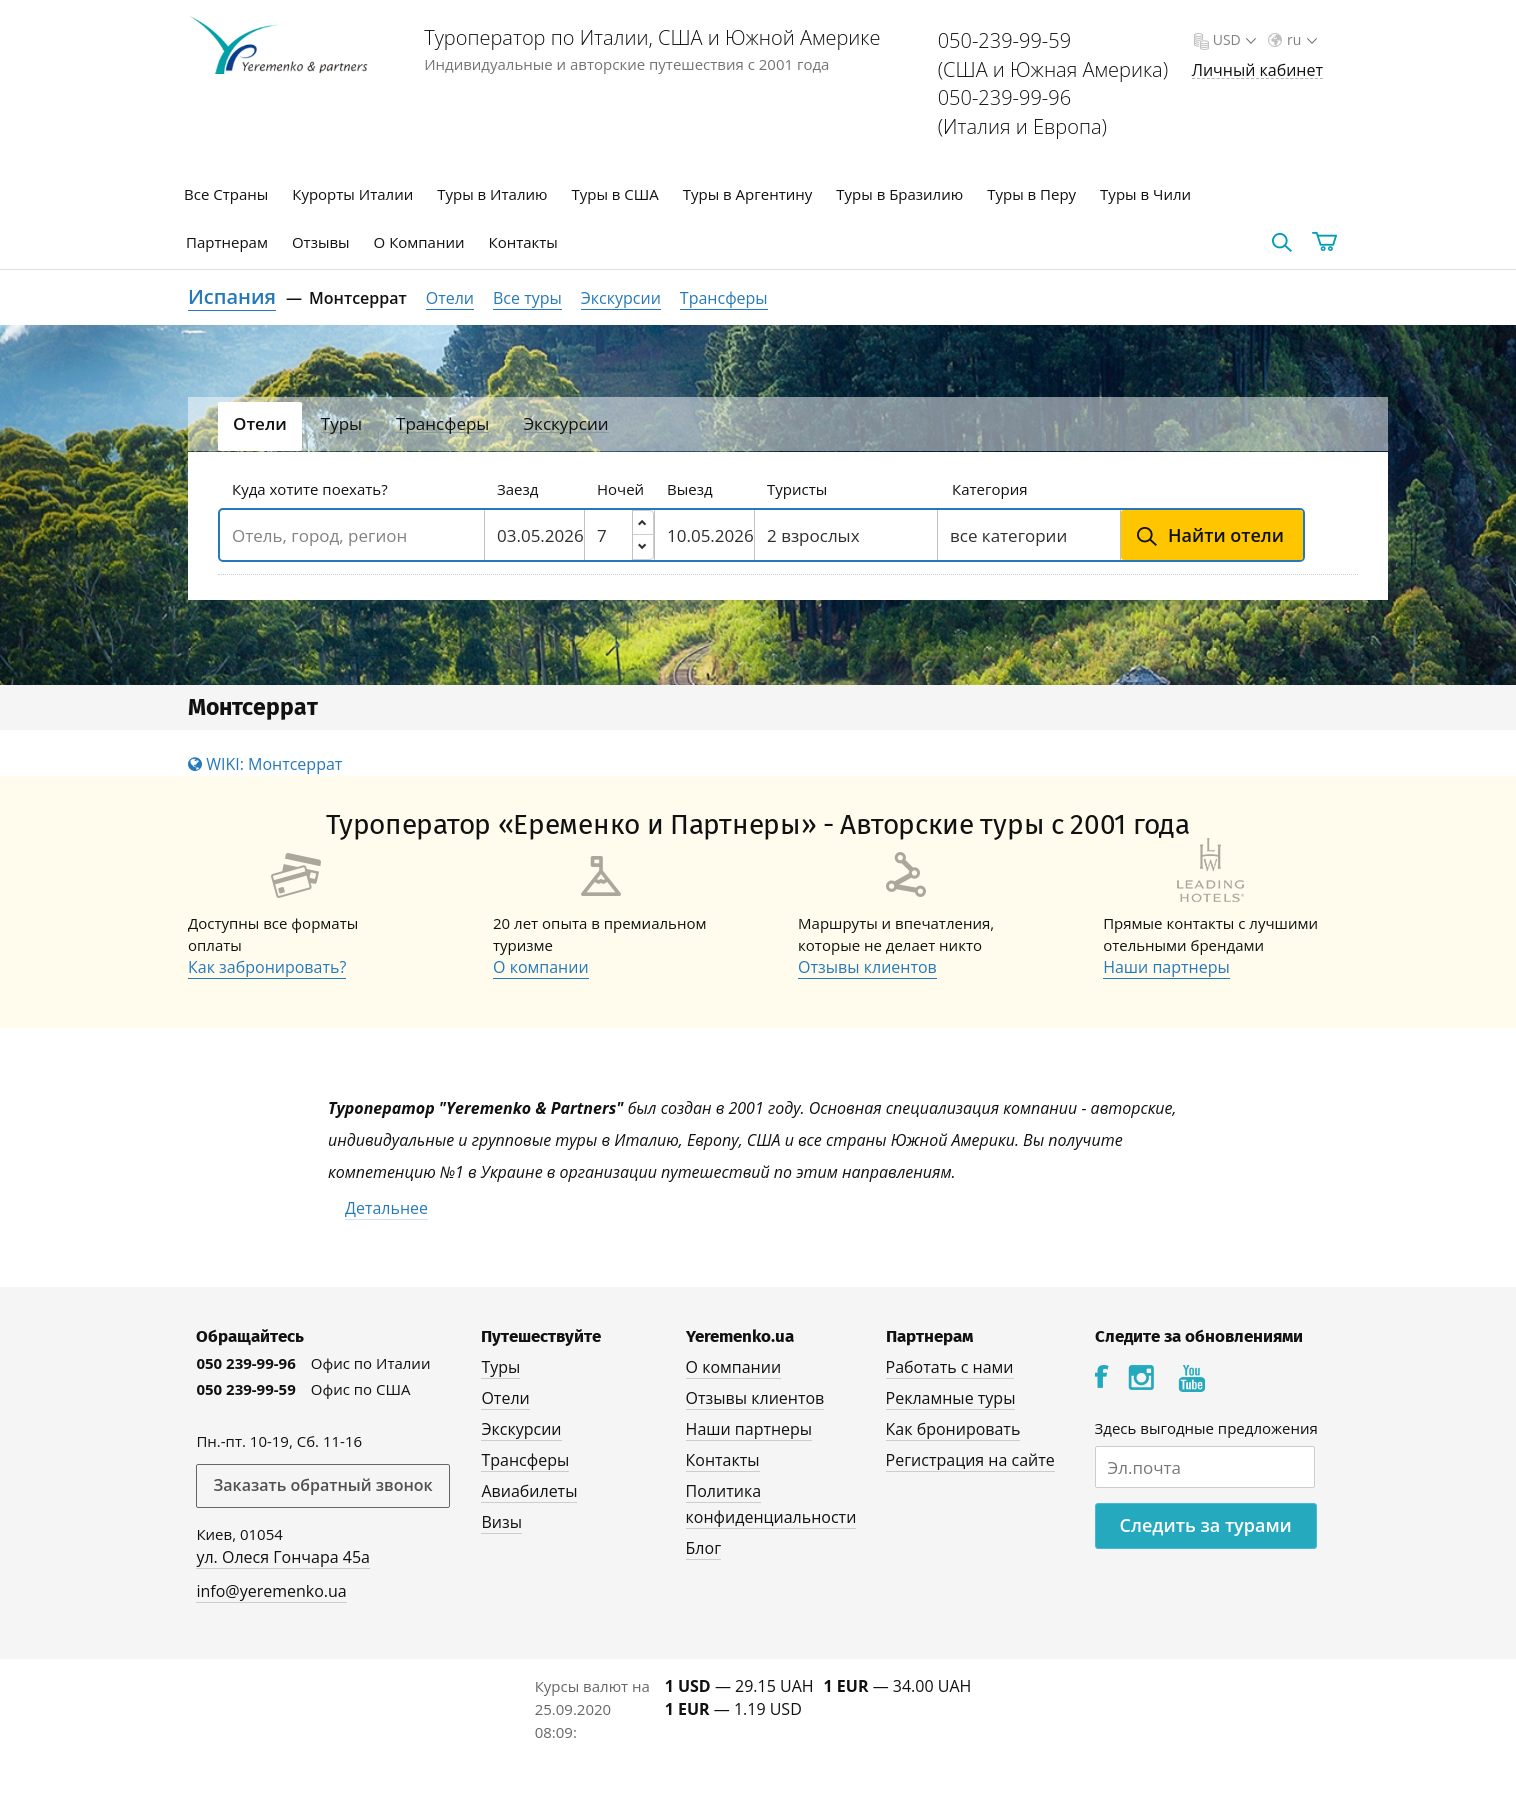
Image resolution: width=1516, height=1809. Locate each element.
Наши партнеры (1166, 967)
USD (1232, 39)
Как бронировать (953, 1429)
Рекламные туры (951, 1398)
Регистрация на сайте (970, 1460)
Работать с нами (950, 1367)
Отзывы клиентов (867, 967)
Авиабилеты (529, 1491)
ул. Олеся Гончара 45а (283, 1557)
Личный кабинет (1257, 70)
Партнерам (227, 242)
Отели (450, 298)
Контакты (523, 242)
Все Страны (226, 194)
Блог (703, 1548)
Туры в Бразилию (899, 194)
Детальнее (386, 1208)
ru (1300, 39)
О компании (541, 967)
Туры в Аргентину (748, 194)
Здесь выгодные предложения (1206, 1428)
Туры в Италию (492, 194)
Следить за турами (1206, 1525)
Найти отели (1226, 535)
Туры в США (614, 194)
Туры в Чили (1145, 194)
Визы (501, 1522)
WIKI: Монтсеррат (265, 764)
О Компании (419, 242)
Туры (500, 1367)
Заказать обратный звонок (322, 1485)
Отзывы (321, 242)
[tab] (260, 426)
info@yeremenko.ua (271, 1591)
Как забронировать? (267, 967)
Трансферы (724, 298)
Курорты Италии (352, 194)
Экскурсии (621, 298)
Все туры (527, 298)
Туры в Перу (1031, 194)
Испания (232, 296)
